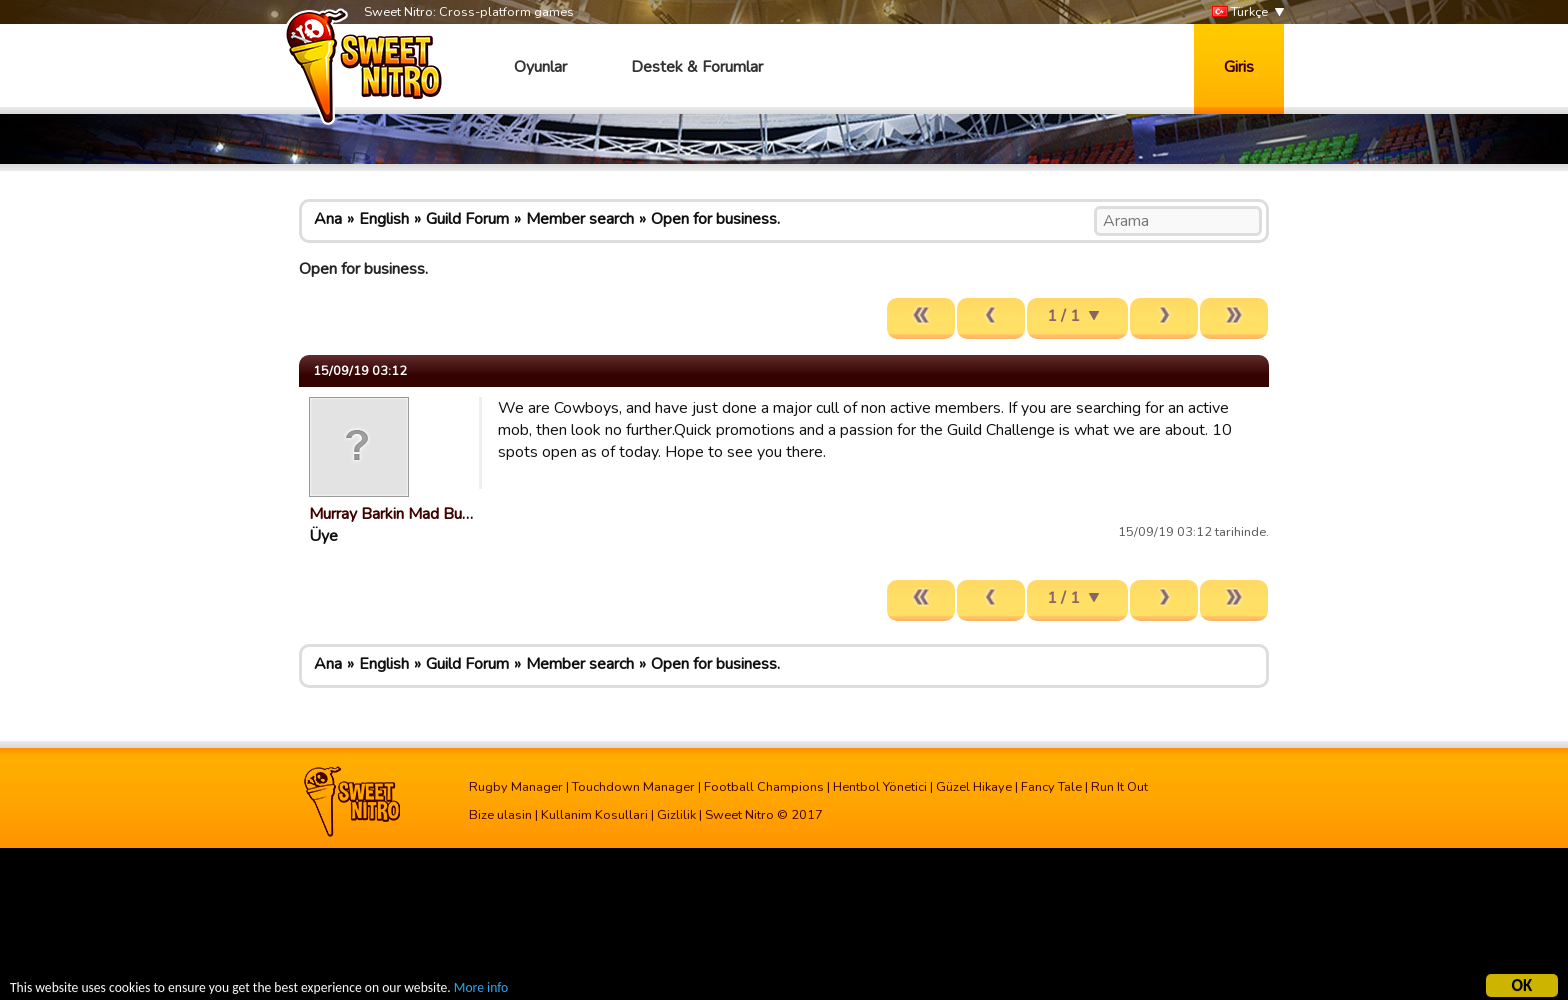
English (384, 219)
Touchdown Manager (633, 787)
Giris (1239, 67)
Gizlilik (676, 815)
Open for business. (715, 219)
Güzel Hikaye (974, 787)
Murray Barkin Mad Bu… (391, 514)
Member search (580, 219)
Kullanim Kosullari (594, 815)
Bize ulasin (500, 815)
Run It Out (1119, 787)
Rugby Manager (516, 787)
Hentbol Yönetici (880, 787)
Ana (328, 219)
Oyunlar (540, 67)
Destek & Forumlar (697, 67)
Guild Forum (467, 219)
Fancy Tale (1051, 787)
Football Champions (764, 787)
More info (481, 990)
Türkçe (1240, 12)
